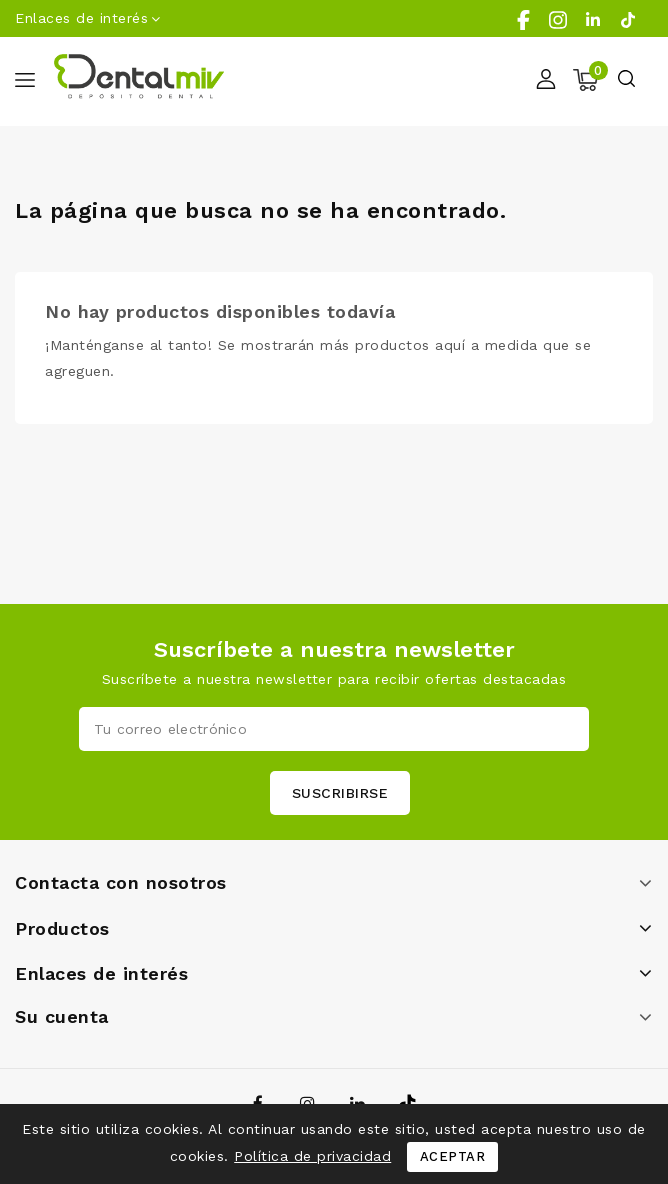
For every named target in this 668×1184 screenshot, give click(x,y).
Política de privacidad (312, 1156)
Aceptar (453, 1156)
